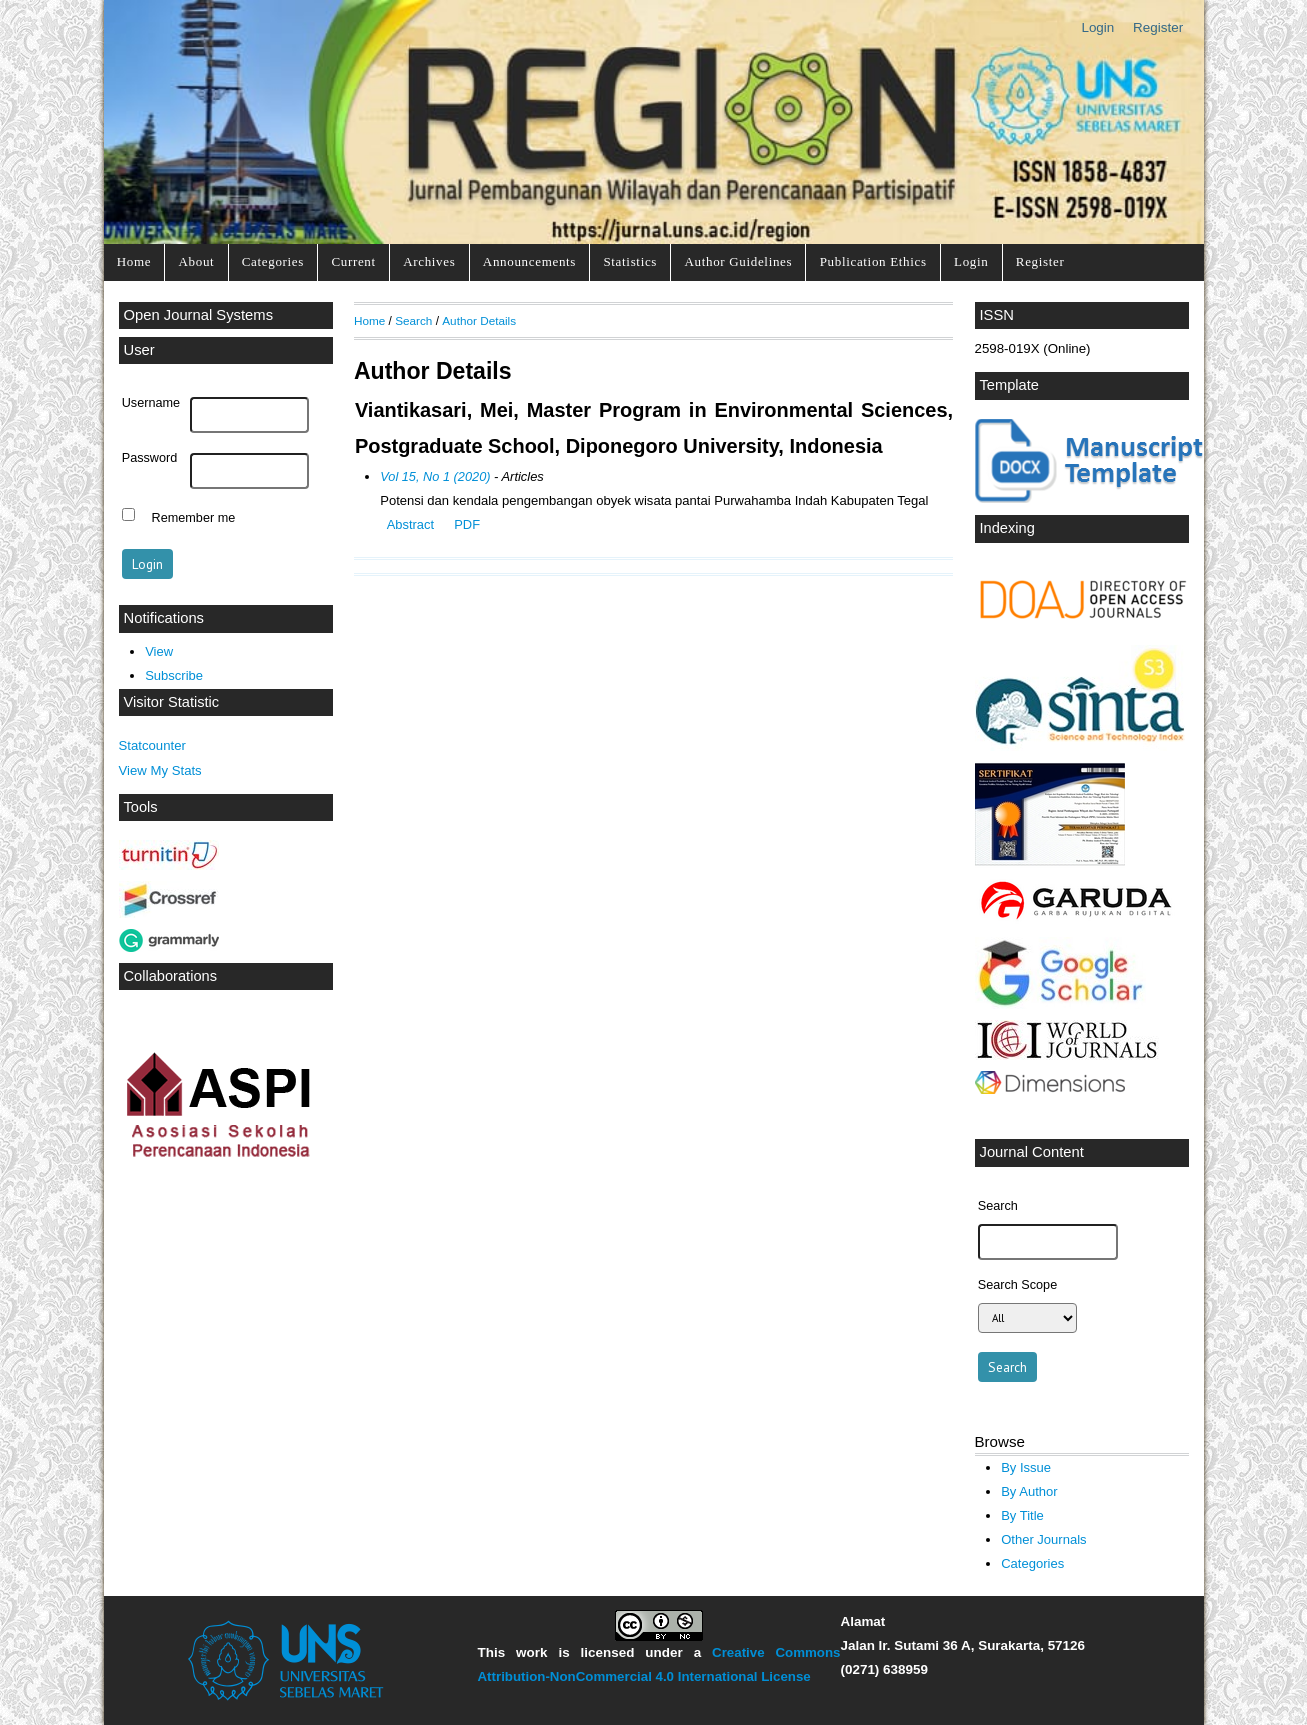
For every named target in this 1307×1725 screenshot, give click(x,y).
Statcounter (152, 745)
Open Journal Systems (199, 315)
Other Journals (1043, 1539)
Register (1158, 27)
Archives (429, 261)
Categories (273, 261)
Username (151, 403)
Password (150, 458)
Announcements (529, 261)
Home (134, 261)
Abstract (410, 524)
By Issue (1026, 1467)
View (159, 651)
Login (1097, 27)
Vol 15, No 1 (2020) (435, 476)
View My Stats (160, 770)
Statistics (630, 261)
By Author (1029, 1491)
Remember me (194, 517)
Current (353, 261)
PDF (467, 524)
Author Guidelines (738, 261)
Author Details (479, 320)
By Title (1022, 1515)
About (197, 261)
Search (413, 320)
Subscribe (174, 675)
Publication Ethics (873, 261)
